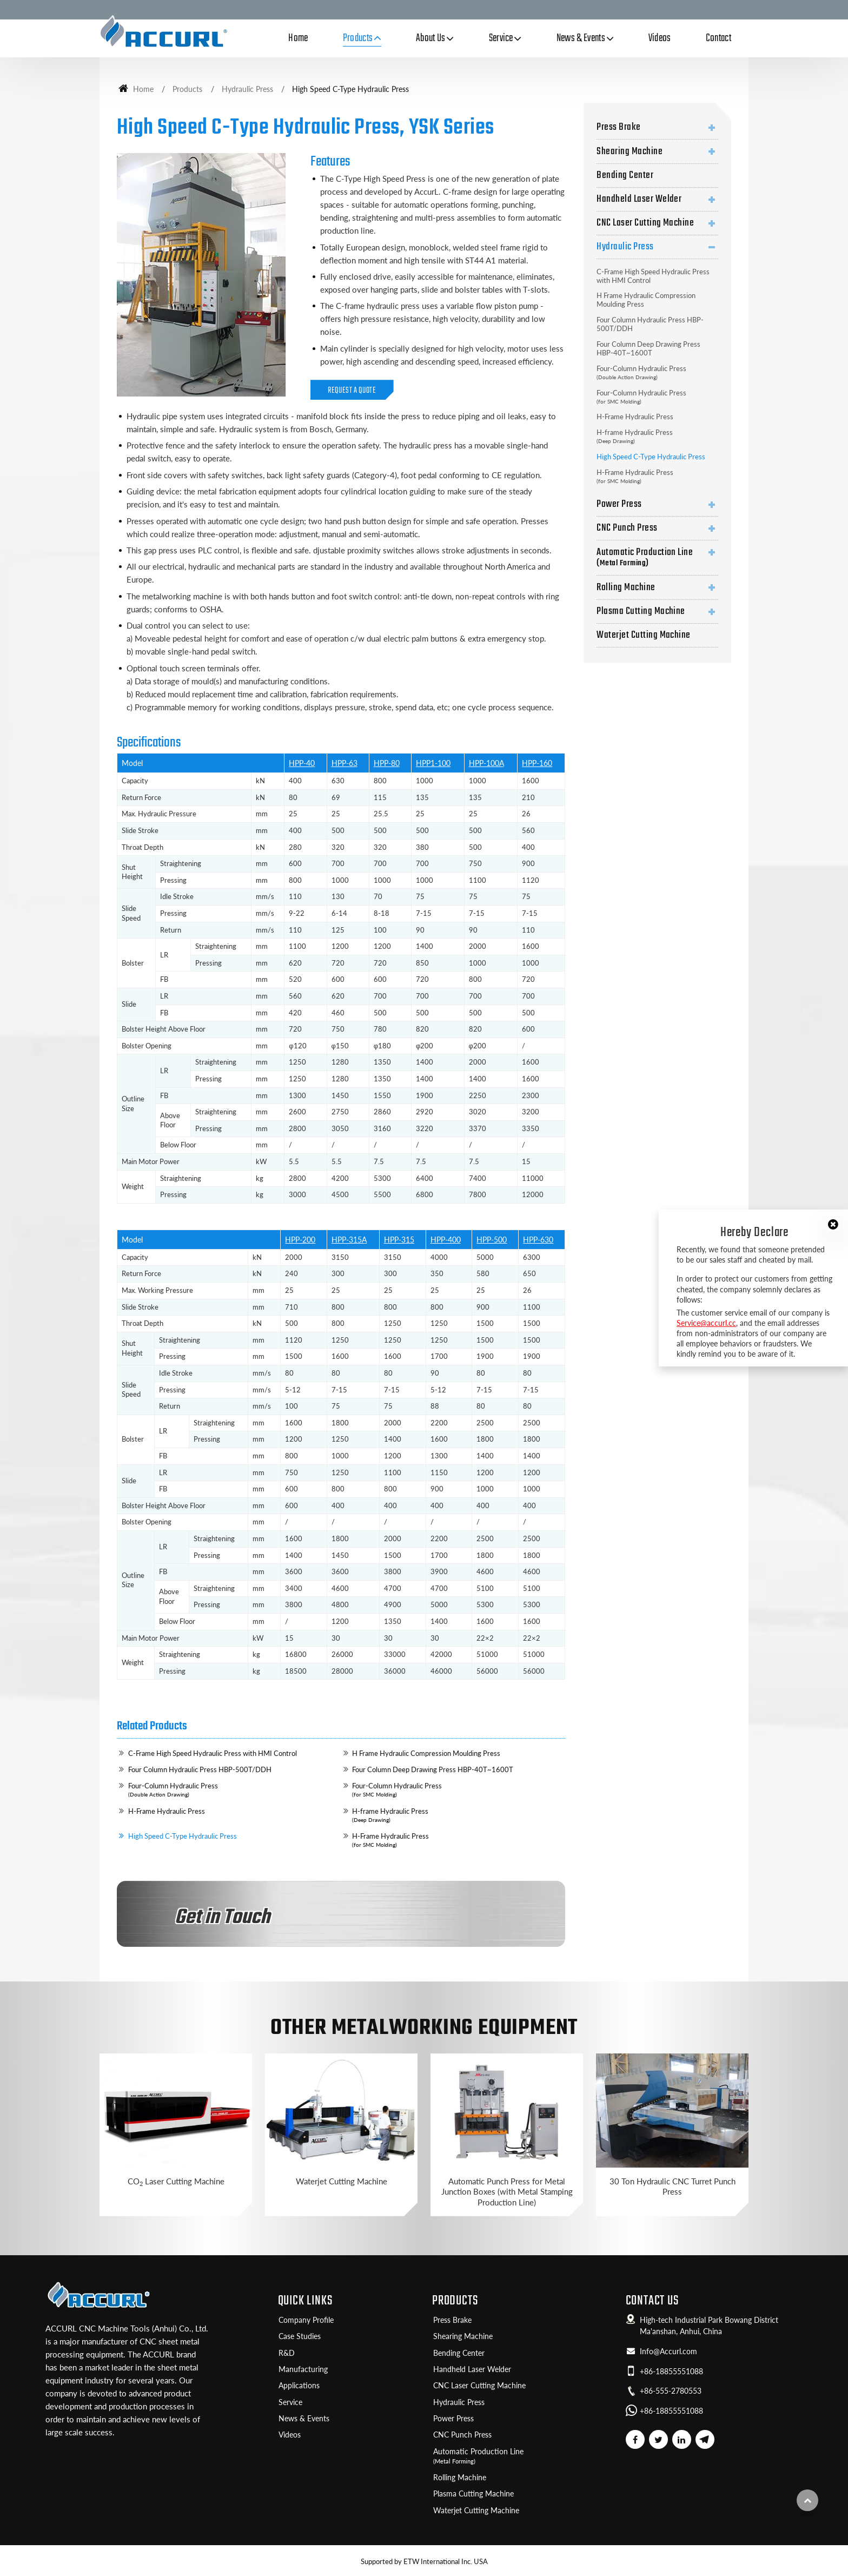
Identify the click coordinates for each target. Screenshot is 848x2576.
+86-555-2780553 (670, 2391)
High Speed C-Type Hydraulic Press (182, 1836)
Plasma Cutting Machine (641, 611)
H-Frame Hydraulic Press (166, 1811)
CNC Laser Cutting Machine (645, 223)
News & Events (304, 2418)
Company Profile (306, 2320)
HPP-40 (302, 763)
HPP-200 (300, 1239)
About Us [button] (431, 38)
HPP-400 (445, 1239)
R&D (287, 2353)
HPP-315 (399, 1239)
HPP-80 (387, 763)
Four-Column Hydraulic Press (232, 1790)
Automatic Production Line (657, 557)
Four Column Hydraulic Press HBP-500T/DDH (199, 1769)
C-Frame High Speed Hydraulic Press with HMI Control (212, 1753)
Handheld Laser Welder (639, 199)
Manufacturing (303, 2369)
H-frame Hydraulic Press (456, 1815)
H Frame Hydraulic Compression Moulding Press (426, 1753)
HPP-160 (537, 763)
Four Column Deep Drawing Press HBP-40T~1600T (432, 1769)
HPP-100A (486, 763)
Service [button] (501, 38)
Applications (299, 2385)
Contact (718, 38)
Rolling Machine (626, 587)
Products (187, 89)
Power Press (619, 504)
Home (298, 38)
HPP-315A (349, 1239)
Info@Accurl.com (668, 2351)
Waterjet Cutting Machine (644, 635)
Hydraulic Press (247, 89)
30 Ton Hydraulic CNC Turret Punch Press (673, 2186)
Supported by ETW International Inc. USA (424, 2561)
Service (290, 2402)
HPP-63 (344, 763)
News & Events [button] (580, 38)
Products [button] (358, 38)
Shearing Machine (629, 151)
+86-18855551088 (671, 2371)
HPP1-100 (433, 763)
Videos (659, 38)
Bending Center (625, 175)
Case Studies (300, 2336)
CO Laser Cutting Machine (176, 2181)
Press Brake (618, 127)
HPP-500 (491, 1239)
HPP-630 (538, 1239)
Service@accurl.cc (706, 1322)
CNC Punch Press (627, 528)
